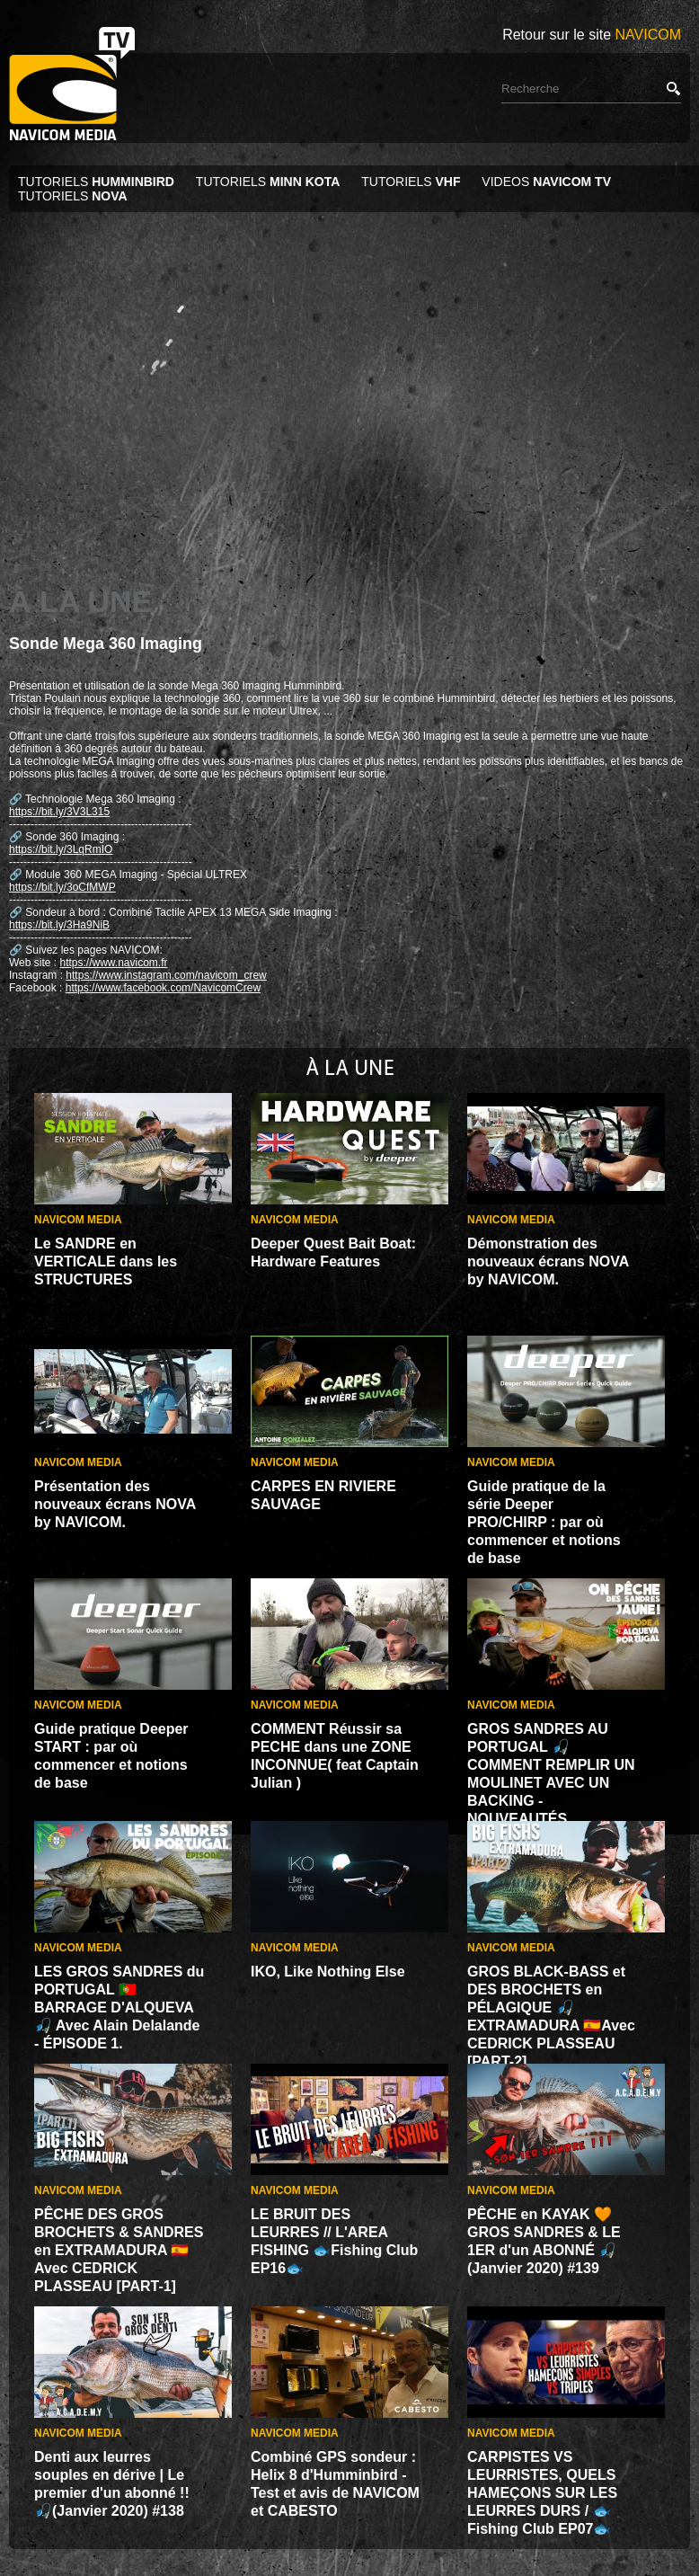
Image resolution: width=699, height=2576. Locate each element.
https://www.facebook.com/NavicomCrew (163, 988)
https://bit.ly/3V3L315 (59, 811)
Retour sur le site (591, 34)
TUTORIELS (98, 181)
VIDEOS (546, 181)
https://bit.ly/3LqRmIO (60, 849)
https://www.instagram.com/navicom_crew (166, 975)
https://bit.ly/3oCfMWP (62, 887)
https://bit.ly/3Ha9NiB (59, 925)
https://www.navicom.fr (113, 962)
